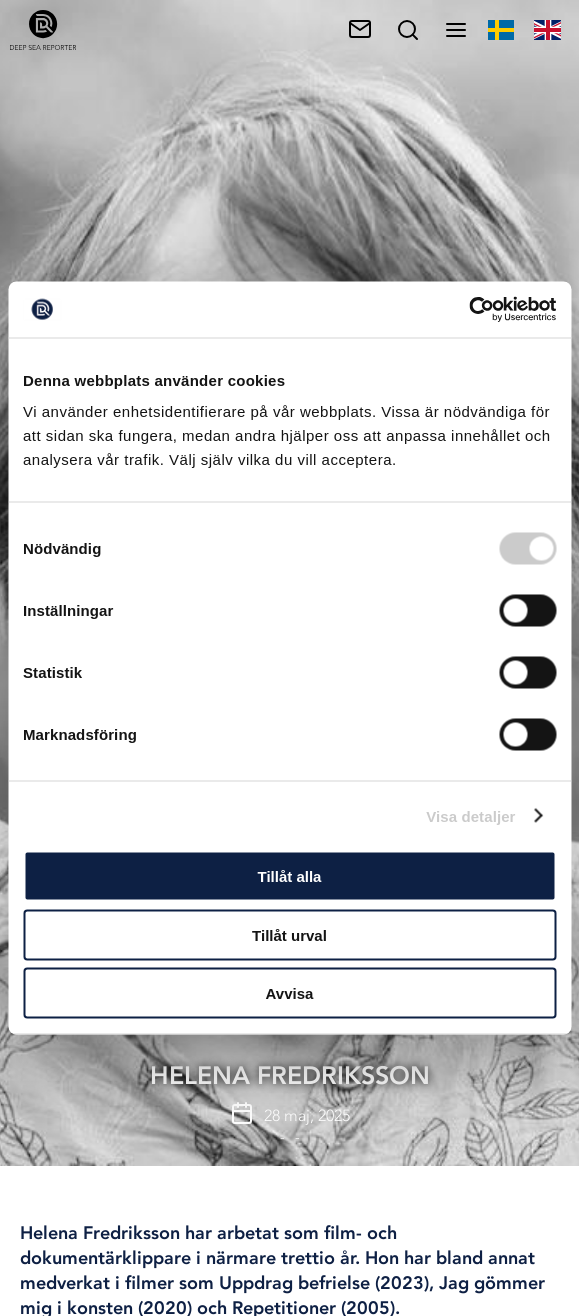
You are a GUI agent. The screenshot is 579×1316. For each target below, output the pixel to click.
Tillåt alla (290, 876)
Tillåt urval (289, 934)
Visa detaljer (470, 815)
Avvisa (290, 993)
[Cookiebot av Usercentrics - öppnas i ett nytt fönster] (468, 310)
